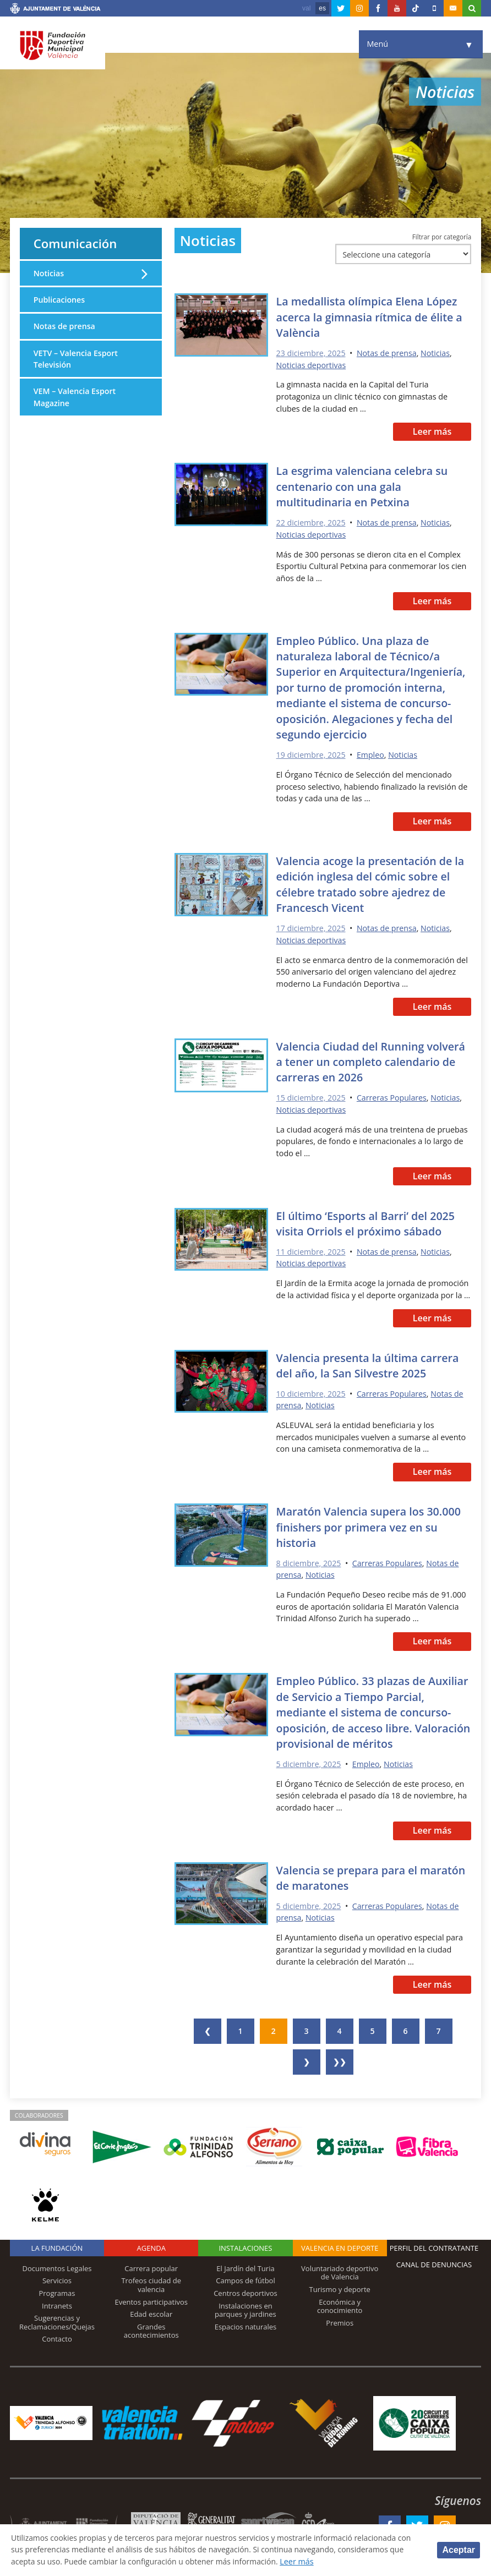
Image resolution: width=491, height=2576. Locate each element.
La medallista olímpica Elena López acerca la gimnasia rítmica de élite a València (371, 317)
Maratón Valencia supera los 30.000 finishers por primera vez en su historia (371, 1524)
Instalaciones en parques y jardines (245, 2305)
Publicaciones (60, 301)
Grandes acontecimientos (151, 2327)
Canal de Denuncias (434, 2261)
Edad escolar (151, 2310)
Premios (339, 2319)
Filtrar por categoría (442, 236)
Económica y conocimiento (339, 2302)
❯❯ (339, 2058)
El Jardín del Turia (245, 2264)
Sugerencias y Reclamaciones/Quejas (57, 2318)
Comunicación (77, 244)
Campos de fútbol (245, 2277)
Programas (57, 2289)
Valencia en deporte (340, 2244)
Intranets (57, 2301)
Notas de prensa (388, 353)
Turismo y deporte (339, 2285)
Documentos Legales (57, 2264)
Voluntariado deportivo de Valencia (339, 2269)
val (306, 8)
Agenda (151, 2244)
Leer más (432, 432)
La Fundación (57, 2244)
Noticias (437, 353)
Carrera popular (151, 2264)
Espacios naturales (246, 2323)
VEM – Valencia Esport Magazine (75, 398)
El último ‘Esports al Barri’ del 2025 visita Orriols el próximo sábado (368, 1221)
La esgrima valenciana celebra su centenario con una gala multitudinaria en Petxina (364, 487)
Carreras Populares (393, 1096)
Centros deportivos (245, 2289)
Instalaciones (245, 2244)
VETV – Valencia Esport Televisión (76, 360)
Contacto (57, 2335)
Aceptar (458, 2550)
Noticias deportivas (311, 365)
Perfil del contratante (434, 2244)
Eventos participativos (151, 2297)
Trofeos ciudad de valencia (151, 2281)
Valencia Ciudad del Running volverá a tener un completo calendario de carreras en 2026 (373, 1060)
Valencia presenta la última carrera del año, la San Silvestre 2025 (370, 1363)
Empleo (372, 753)
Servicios (57, 2277)
